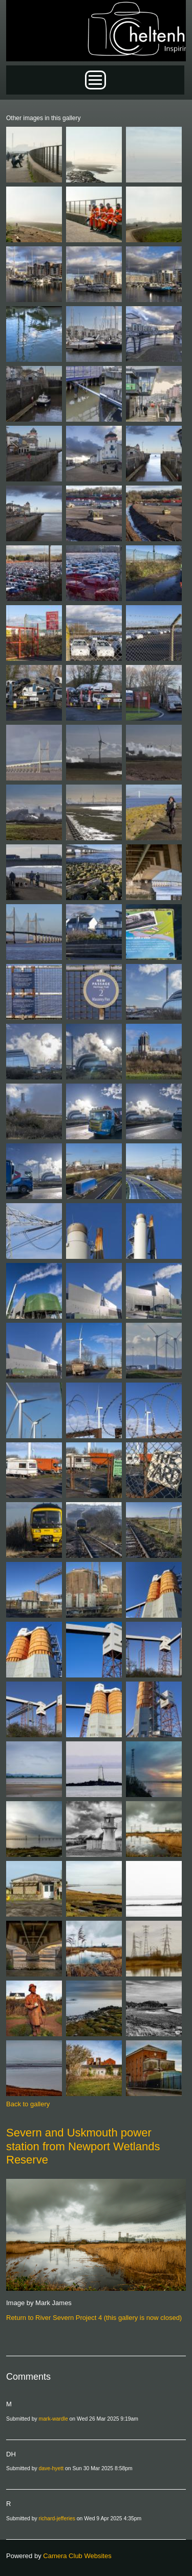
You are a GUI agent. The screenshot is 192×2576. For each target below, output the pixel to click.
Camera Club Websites (77, 2556)
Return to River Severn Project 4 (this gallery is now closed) (94, 2317)
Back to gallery (28, 2104)
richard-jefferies (57, 2518)
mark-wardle (53, 2419)
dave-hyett (51, 2468)
